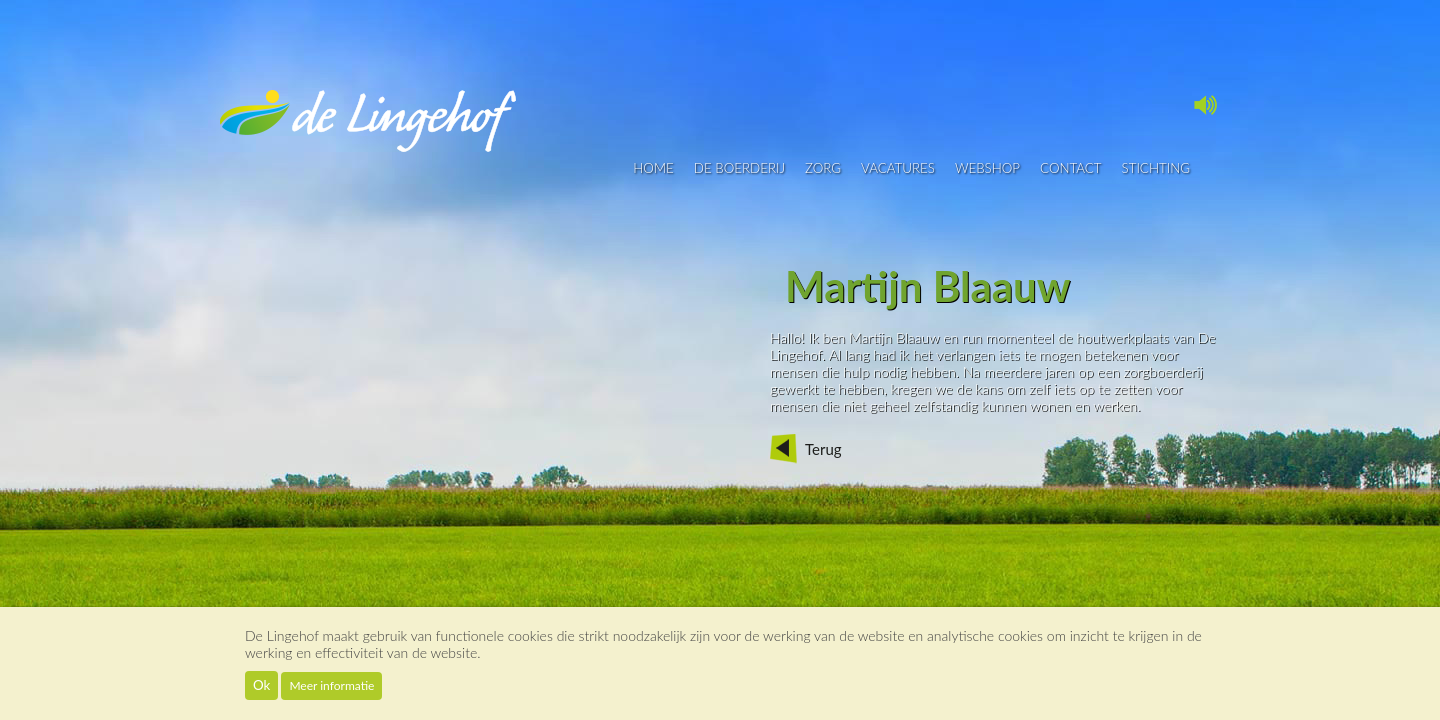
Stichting (1156, 168)
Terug (823, 449)
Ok (261, 685)
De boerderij (739, 168)
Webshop (987, 168)
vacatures (898, 168)
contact (1071, 168)
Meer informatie (331, 685)
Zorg (823, 168)
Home (653, 168)
